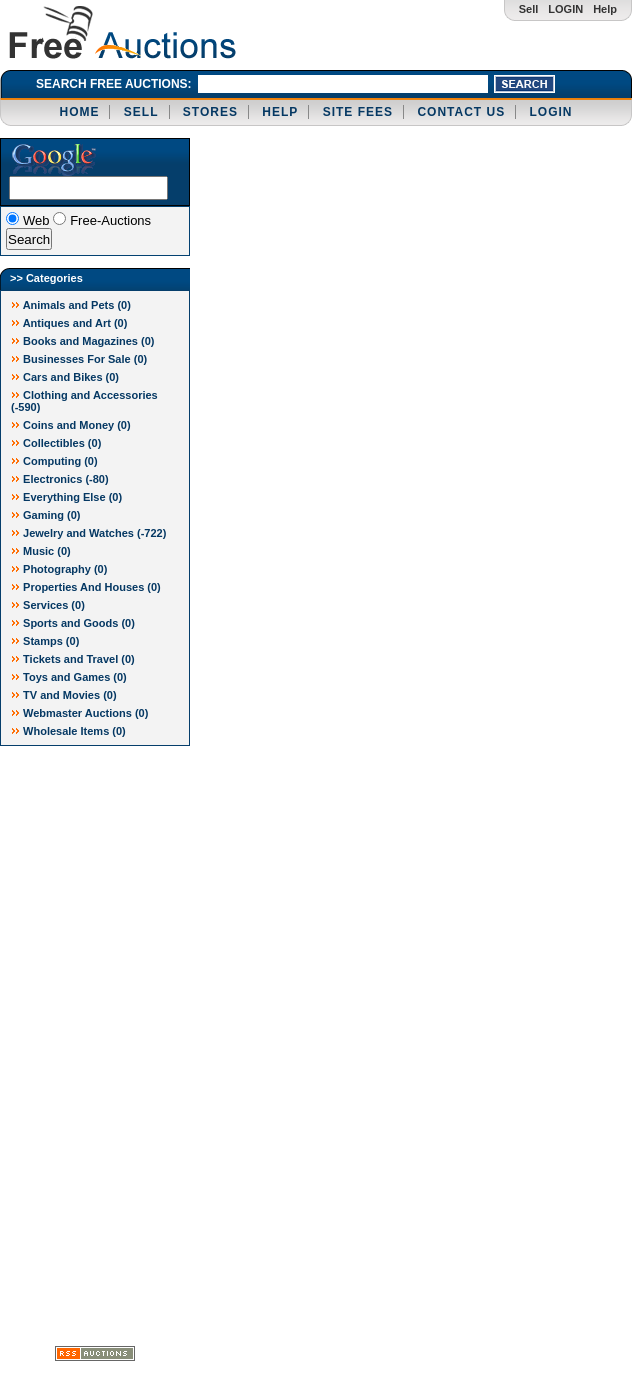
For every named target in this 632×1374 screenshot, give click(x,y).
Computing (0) (54, 461)
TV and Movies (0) (64, 695)
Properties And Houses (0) (86, 587)
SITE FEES (358, 112)
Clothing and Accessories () (84, 401)
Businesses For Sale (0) (79, 359)
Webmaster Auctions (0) (79, 713)
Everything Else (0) (66, 497)
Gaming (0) (46, 515)
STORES (210, 112)
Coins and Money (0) (71, 425)
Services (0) (48, 605)
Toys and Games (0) (69, 677)
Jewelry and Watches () (88, 533)
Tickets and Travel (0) (73, 659)
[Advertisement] (80, 1046)
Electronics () (60, 479)
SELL (141, 112)
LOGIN (565, 9)
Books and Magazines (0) (82, 341)
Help (605, 9)
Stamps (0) (45, 641)
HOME (79, 112)
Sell (529, 9)
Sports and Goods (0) (73, 623)
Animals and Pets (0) (71, 305)
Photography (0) (59, 569)
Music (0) (41, 551)
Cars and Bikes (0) (65, 377)
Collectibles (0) (56, 443)
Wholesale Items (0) (68, 731)
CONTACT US (461, 112)
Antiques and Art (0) (69, 323)
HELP (280, 112)
